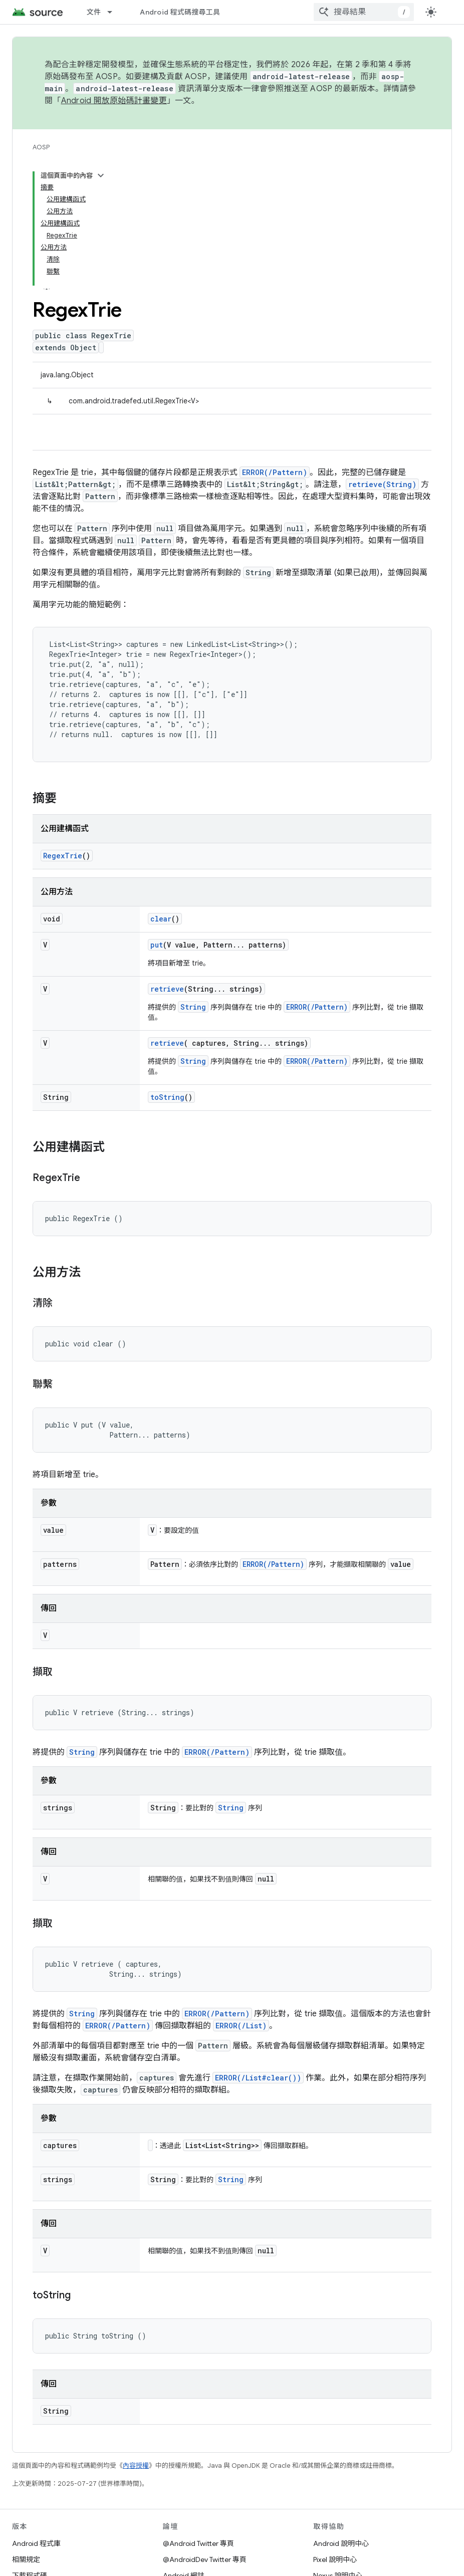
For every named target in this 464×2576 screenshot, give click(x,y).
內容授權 (136, 2465)
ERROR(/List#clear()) (258, 2077)
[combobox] (364, 12)
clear (160, 918)
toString (167, 1097)
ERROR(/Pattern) (274, 472)
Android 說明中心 (341, 2543)
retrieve (167, 989)
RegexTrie (62, 855)
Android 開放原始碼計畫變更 (114, 101)
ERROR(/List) (241, 2025)
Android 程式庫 (36, 2543)
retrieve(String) (382, 484)
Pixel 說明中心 (335, 2559)
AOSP (41, 147)
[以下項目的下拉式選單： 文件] (114, 12)
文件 (94, 12)
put (156, 945)
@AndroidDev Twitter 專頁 (205, 2559)
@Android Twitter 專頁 (198, 2543)
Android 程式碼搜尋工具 (180, 12)
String (193, 1007)
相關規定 (26, 2559)
